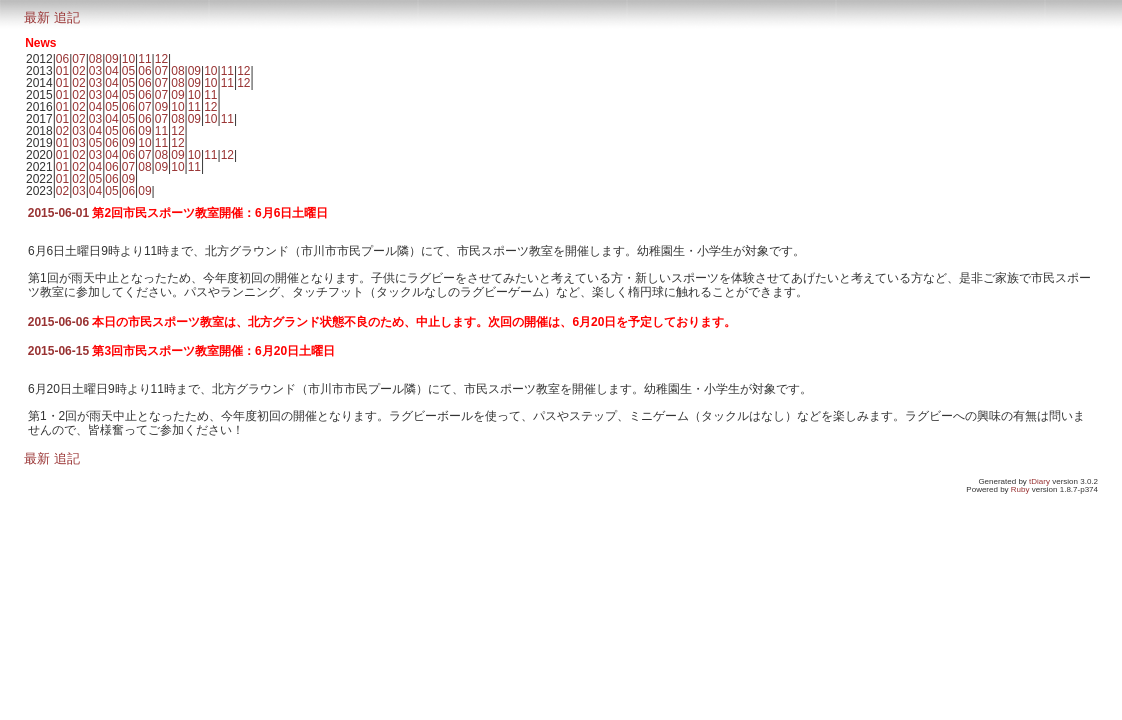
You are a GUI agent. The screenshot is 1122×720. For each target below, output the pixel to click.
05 (128, 71)
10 (128, 59)
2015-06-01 (58, 213)
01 (62, 71)
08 (95, 59)
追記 (67, 17)
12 (161, 59)
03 (95, 71)
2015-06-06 (58, 322)
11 (144, 59)
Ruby (1020, 489)
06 (62, 59)
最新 (37, 17)
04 (111, 71)
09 (111, 59)
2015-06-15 (58, 351)
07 (78, 59)
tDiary (1039, 481)
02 (78, 71)
